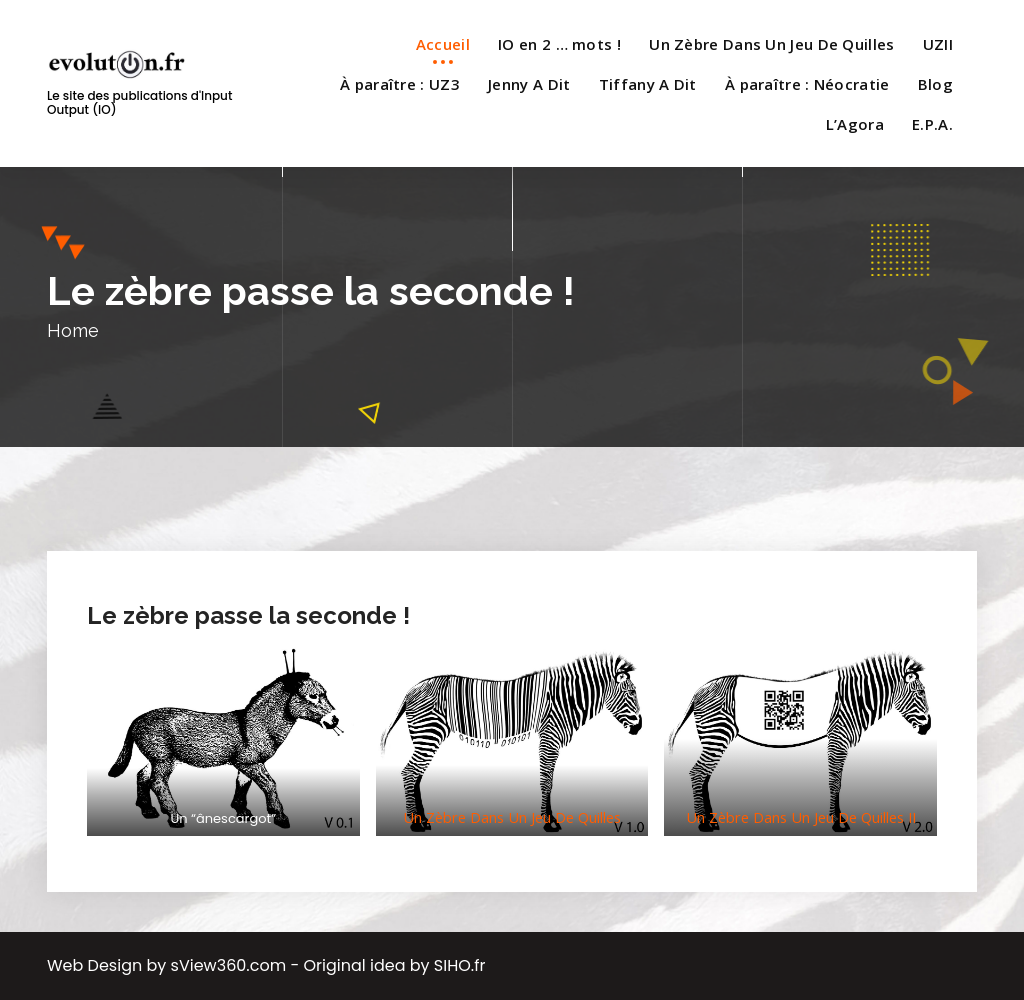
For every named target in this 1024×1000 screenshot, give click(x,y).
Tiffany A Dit (648, 84)
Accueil (443, 44)
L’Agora (855, 124)
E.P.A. (932, 124)
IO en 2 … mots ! (559, 44)
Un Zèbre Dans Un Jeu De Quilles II (801, 817)
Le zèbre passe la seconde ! (248, 615)
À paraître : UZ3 (400, 84)
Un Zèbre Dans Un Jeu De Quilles (771, 44)
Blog (935, 84)
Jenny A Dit (529, 84)
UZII (938, 44)
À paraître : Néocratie (807, 84)
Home (73, 330)
